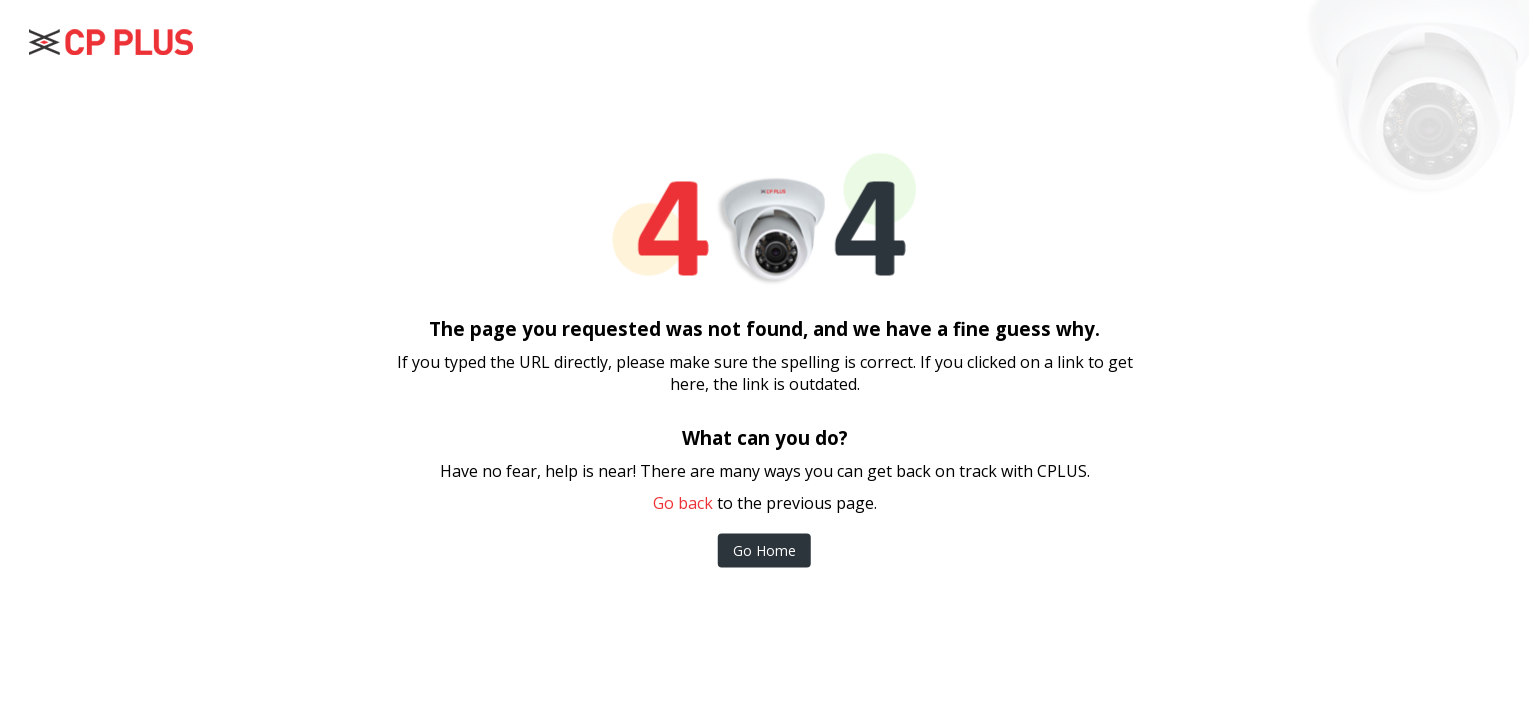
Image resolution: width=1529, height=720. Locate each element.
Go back (683, 503)
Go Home (764, 550)
